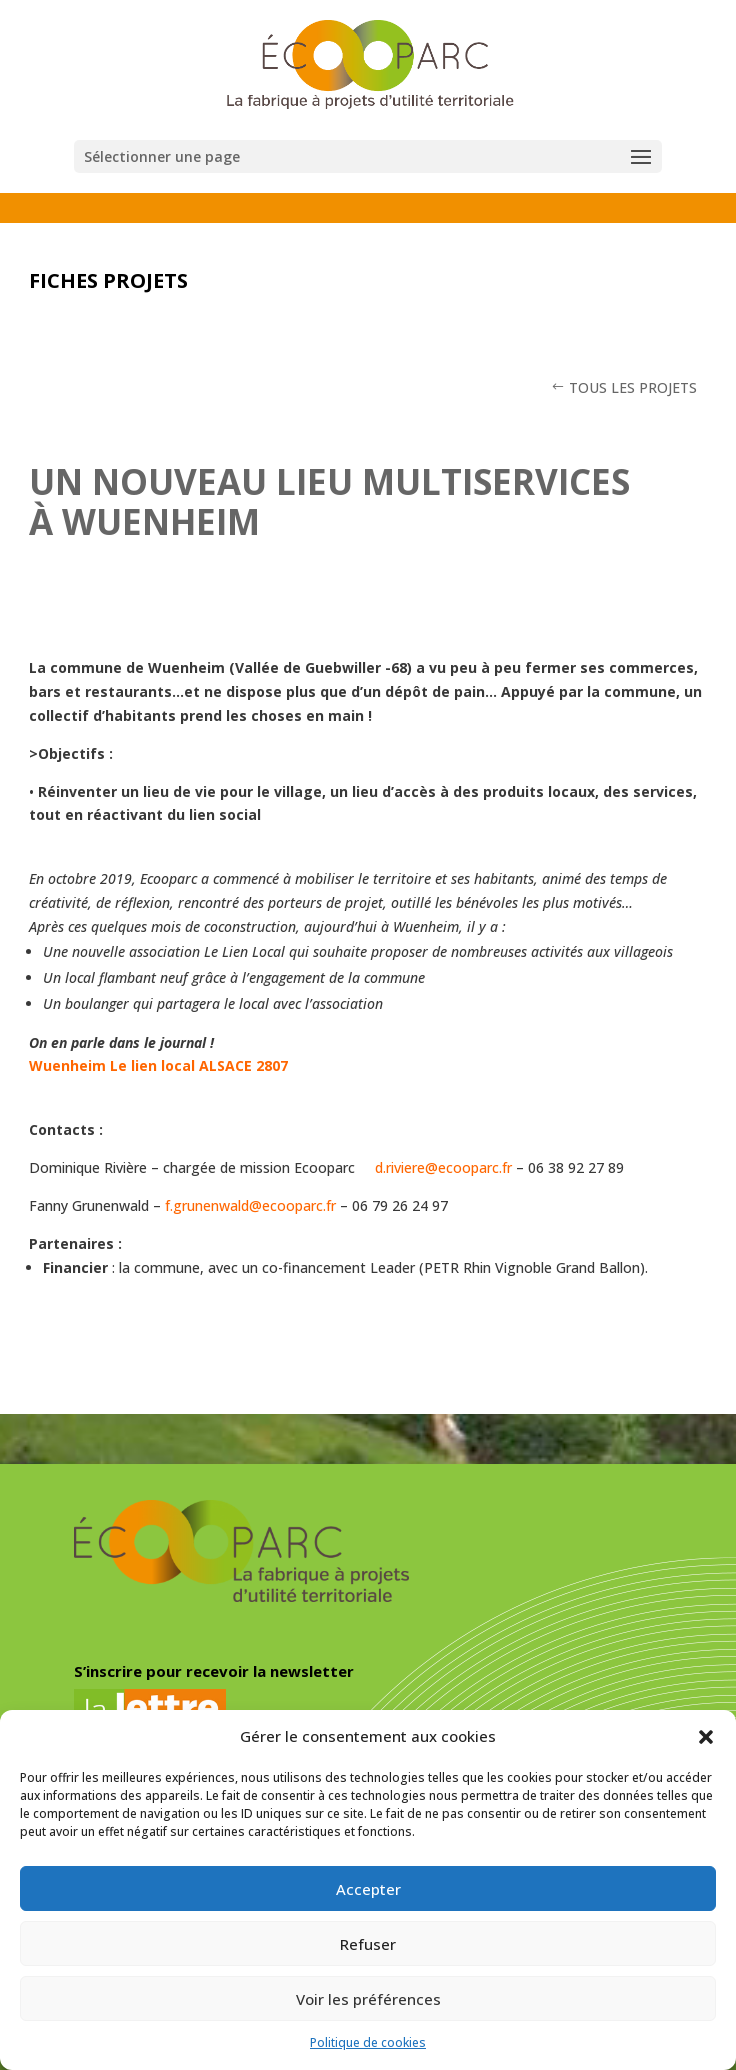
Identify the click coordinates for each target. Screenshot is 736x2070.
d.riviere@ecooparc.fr (443, 1167)
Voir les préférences (368, 1999)
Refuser (368, 1944)
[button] (706, 1737)
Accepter (368, 1889)
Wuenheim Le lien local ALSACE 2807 (158, 1065)
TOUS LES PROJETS (633, 387)
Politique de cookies (368, 2042)
